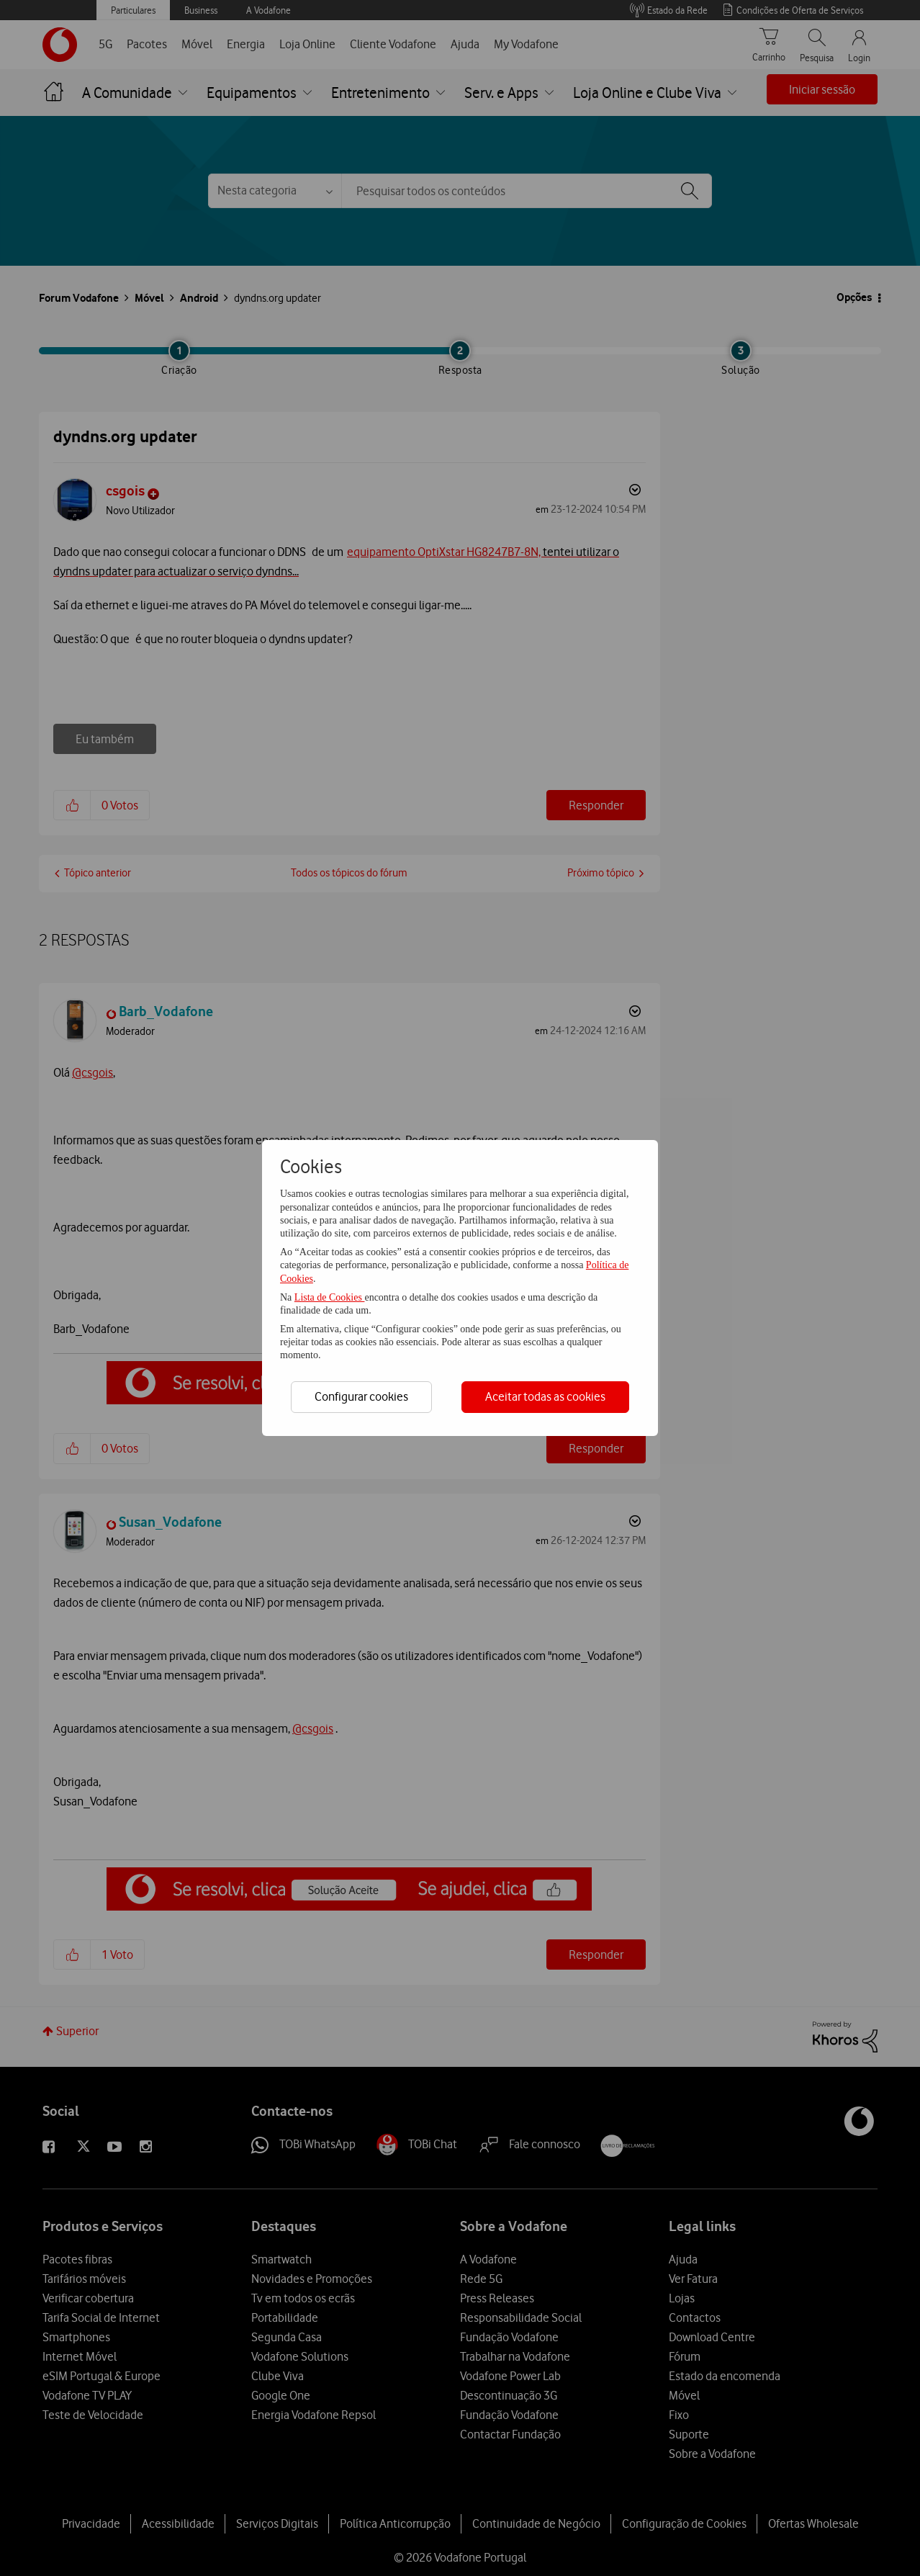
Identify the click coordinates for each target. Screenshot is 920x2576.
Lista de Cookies (329, 1297)
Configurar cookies (361, 1396)
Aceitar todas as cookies (545, 1396)
